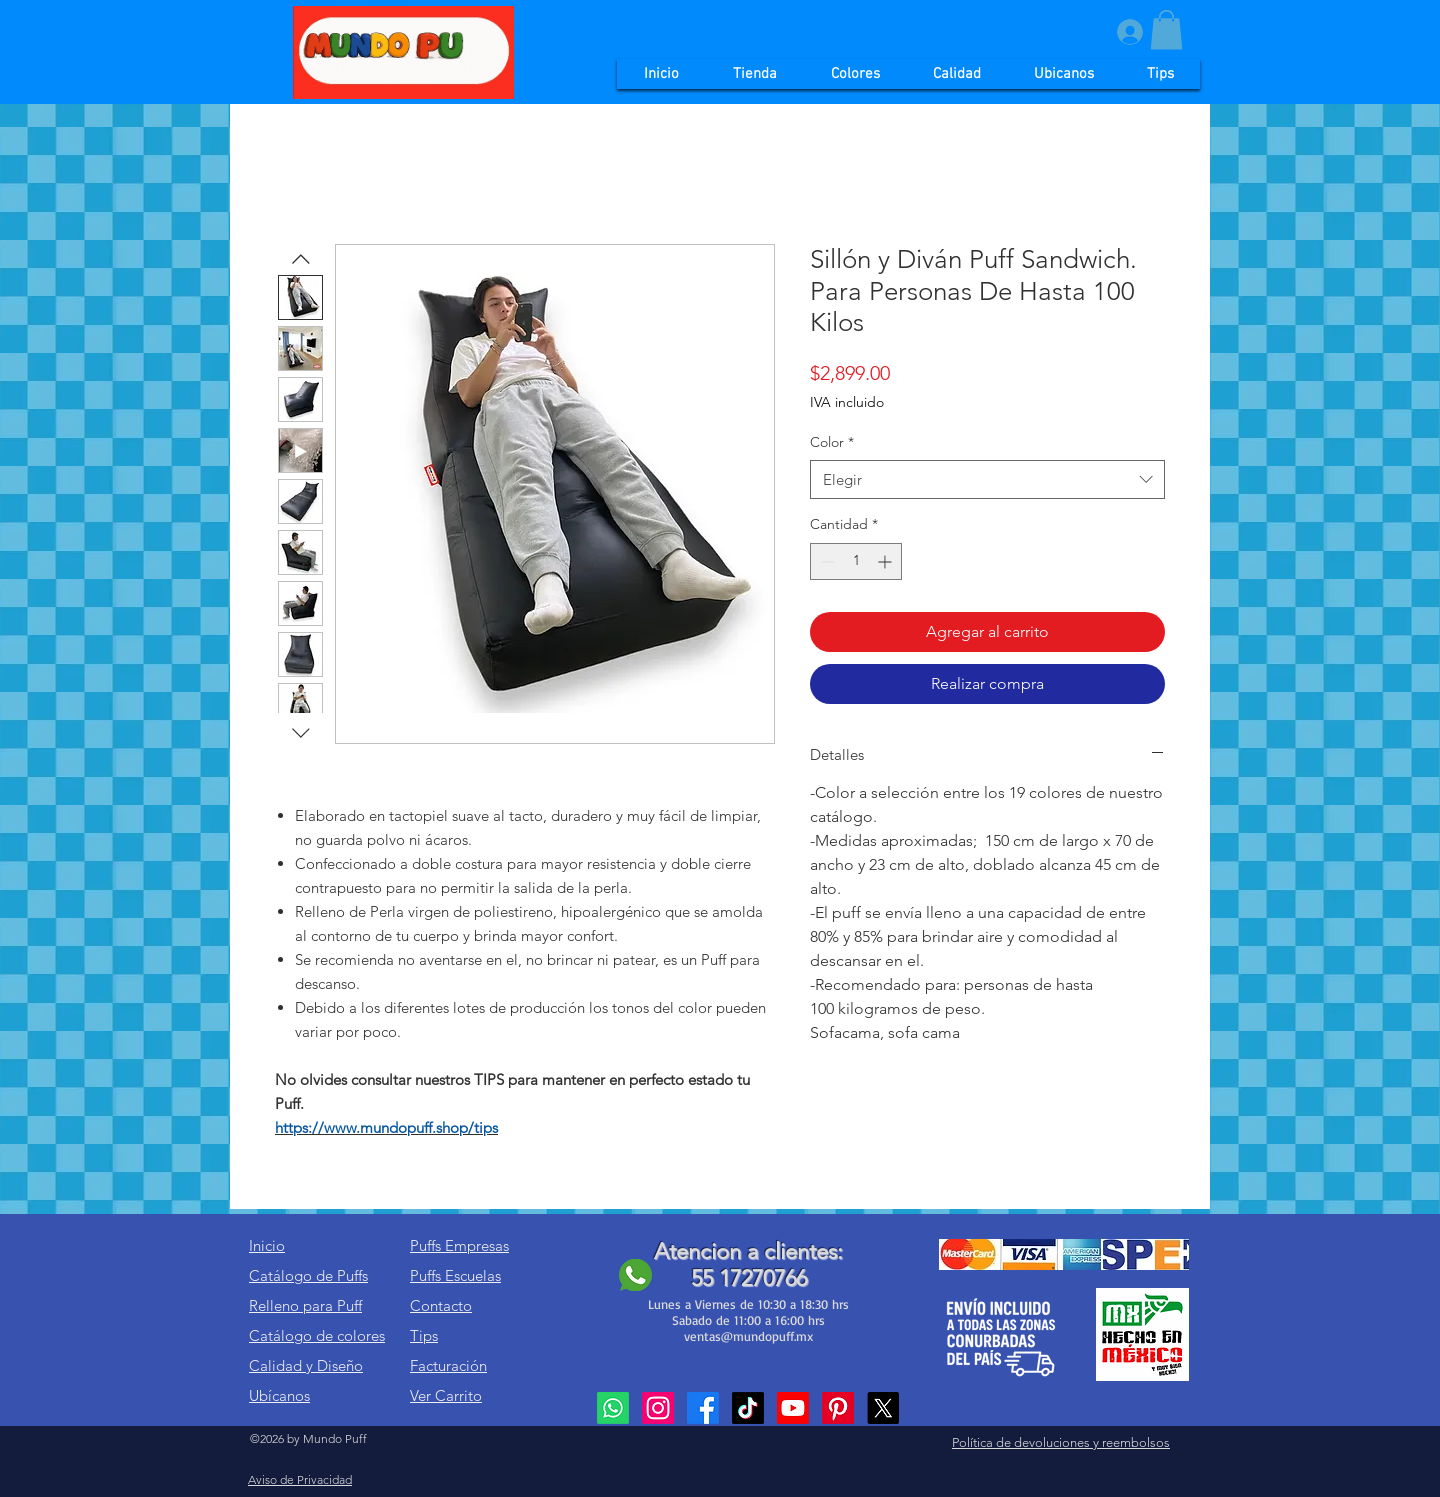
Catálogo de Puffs (308, 1275)
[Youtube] (793, 1408)
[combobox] (987, 479)
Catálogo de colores (317, 1335)
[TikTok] (748, 1408)
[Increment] (886, 561)
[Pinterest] (838, 1408)
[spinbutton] (856, 561)
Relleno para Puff (305, 1305)
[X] (883, 1408)
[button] (1166, 29)
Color (832, 442)
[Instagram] (658, 1408)
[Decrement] (825, 561)
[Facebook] (703, 1408)
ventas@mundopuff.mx (748, 1336)
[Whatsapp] (613, 1408)
